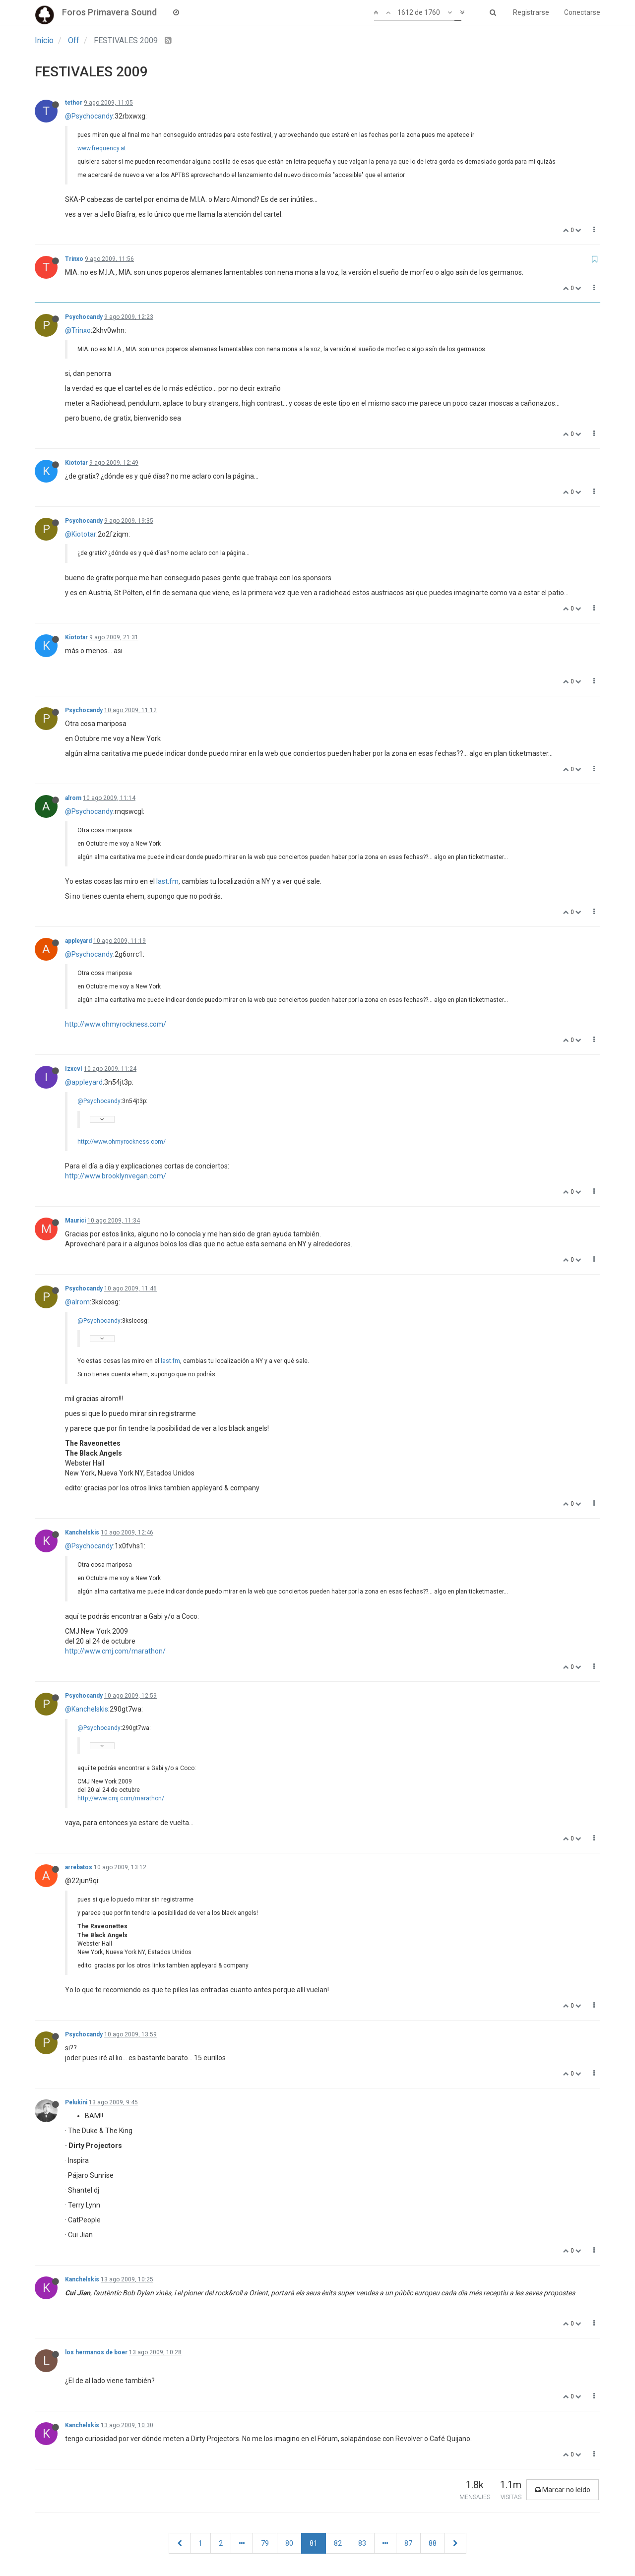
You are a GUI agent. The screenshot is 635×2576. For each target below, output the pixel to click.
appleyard (78, 940)
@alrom (77, 1302)
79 (265, 2543)
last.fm (167, 881)
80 (289, 2543)
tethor (73, 102)
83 (362, 2543)
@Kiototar (80, 534)
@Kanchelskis (86, 1709)
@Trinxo (78, 330)
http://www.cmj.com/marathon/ (115, 1651)
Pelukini (76, 2102)
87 (408, 2543)
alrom (73, 798)
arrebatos (78, 1867)
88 (433, 2543)
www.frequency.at (101, 148)
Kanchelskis (82, 1532)
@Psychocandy (89, 116)
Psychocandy (84, 316)
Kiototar (76, 462)
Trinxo (74, 258)
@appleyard (84, 1082)
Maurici (75, 1220)
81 (314, 2543)
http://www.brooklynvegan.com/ (115, 1176)
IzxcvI (73, 1068)
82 (338, 2543)
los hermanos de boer (96, 2352)
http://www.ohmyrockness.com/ (115, 1024)
